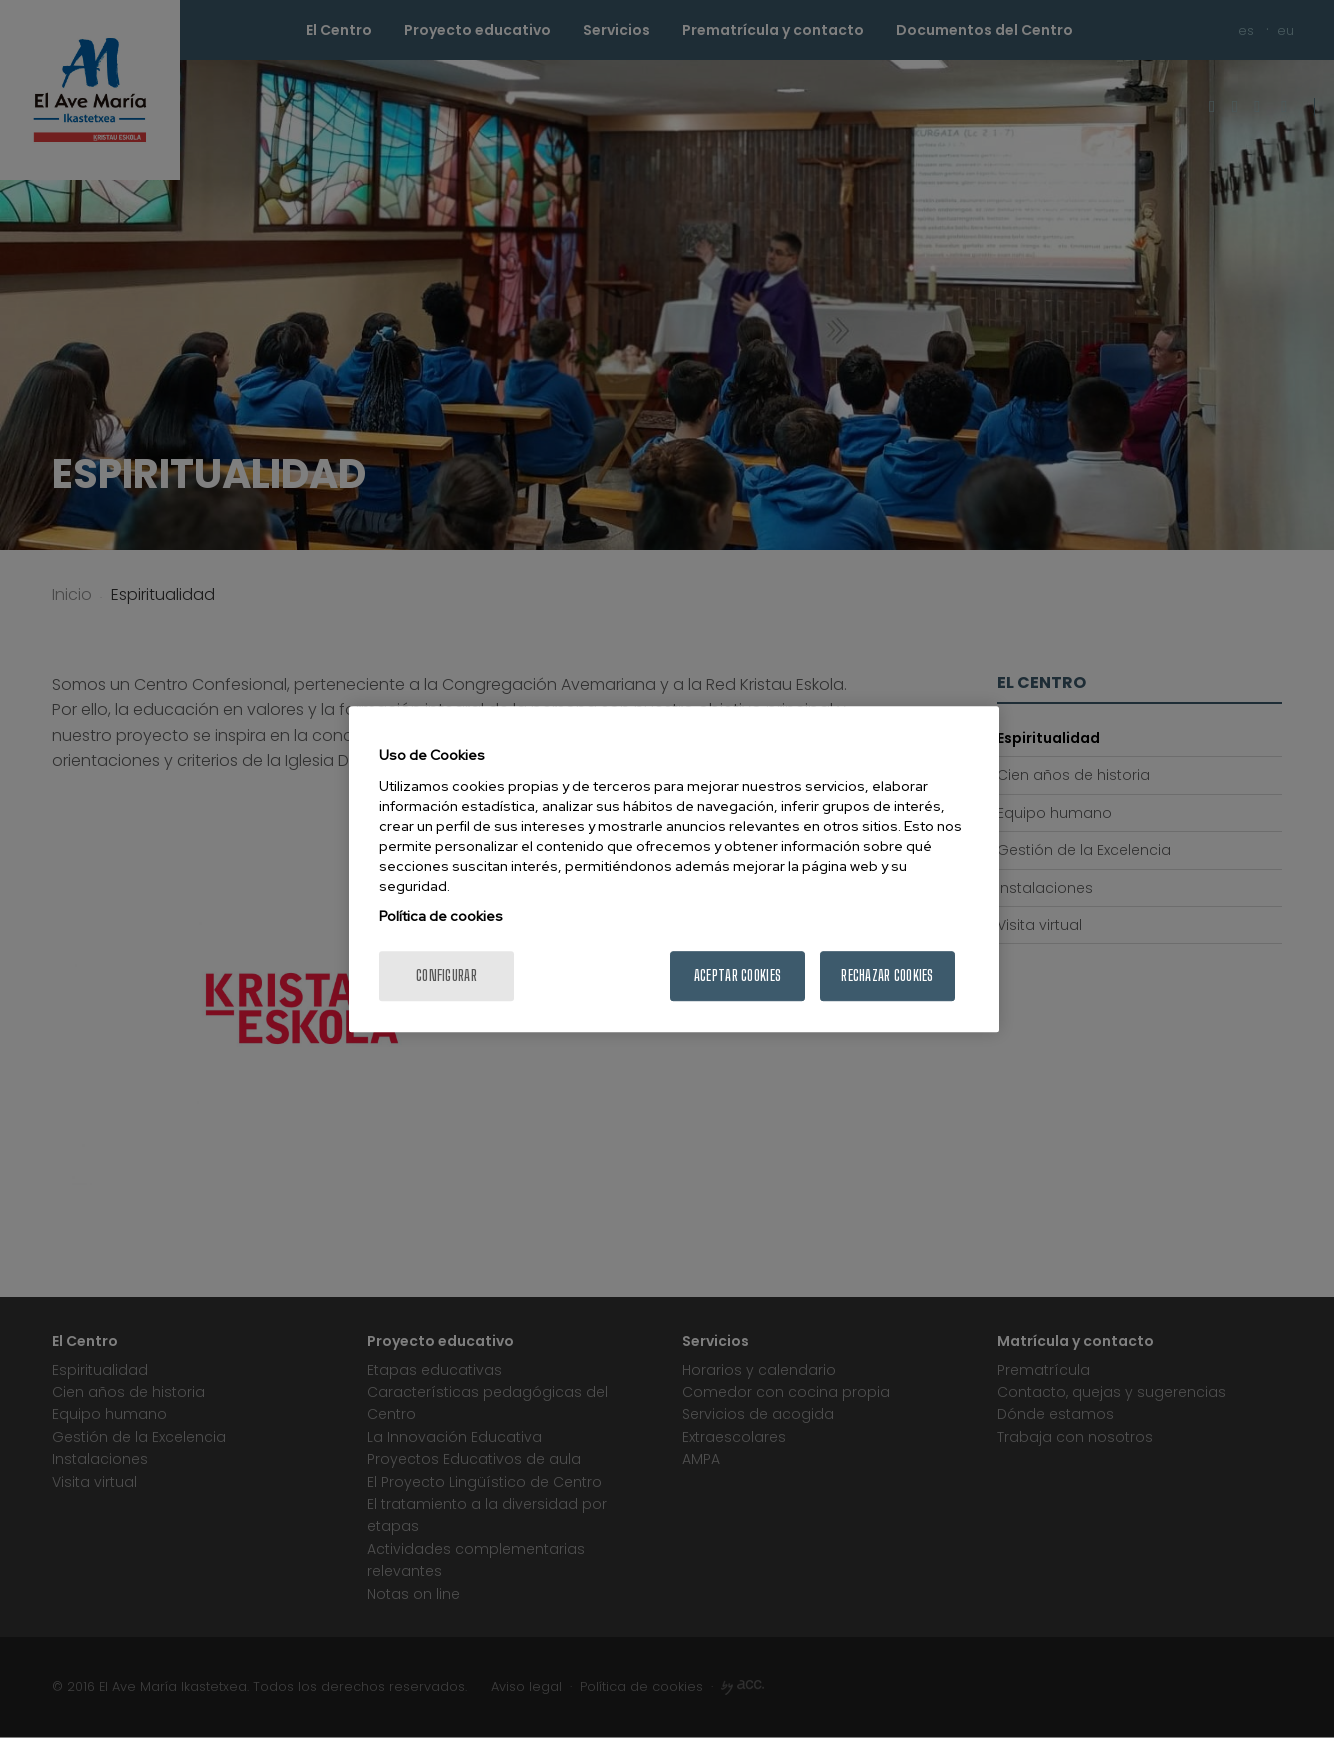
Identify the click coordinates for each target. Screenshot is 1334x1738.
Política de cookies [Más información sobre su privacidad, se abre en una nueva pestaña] (441, 916)
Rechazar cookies (887, 975)
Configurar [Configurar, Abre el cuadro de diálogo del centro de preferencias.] (446, 975)
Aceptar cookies (737, 975)
